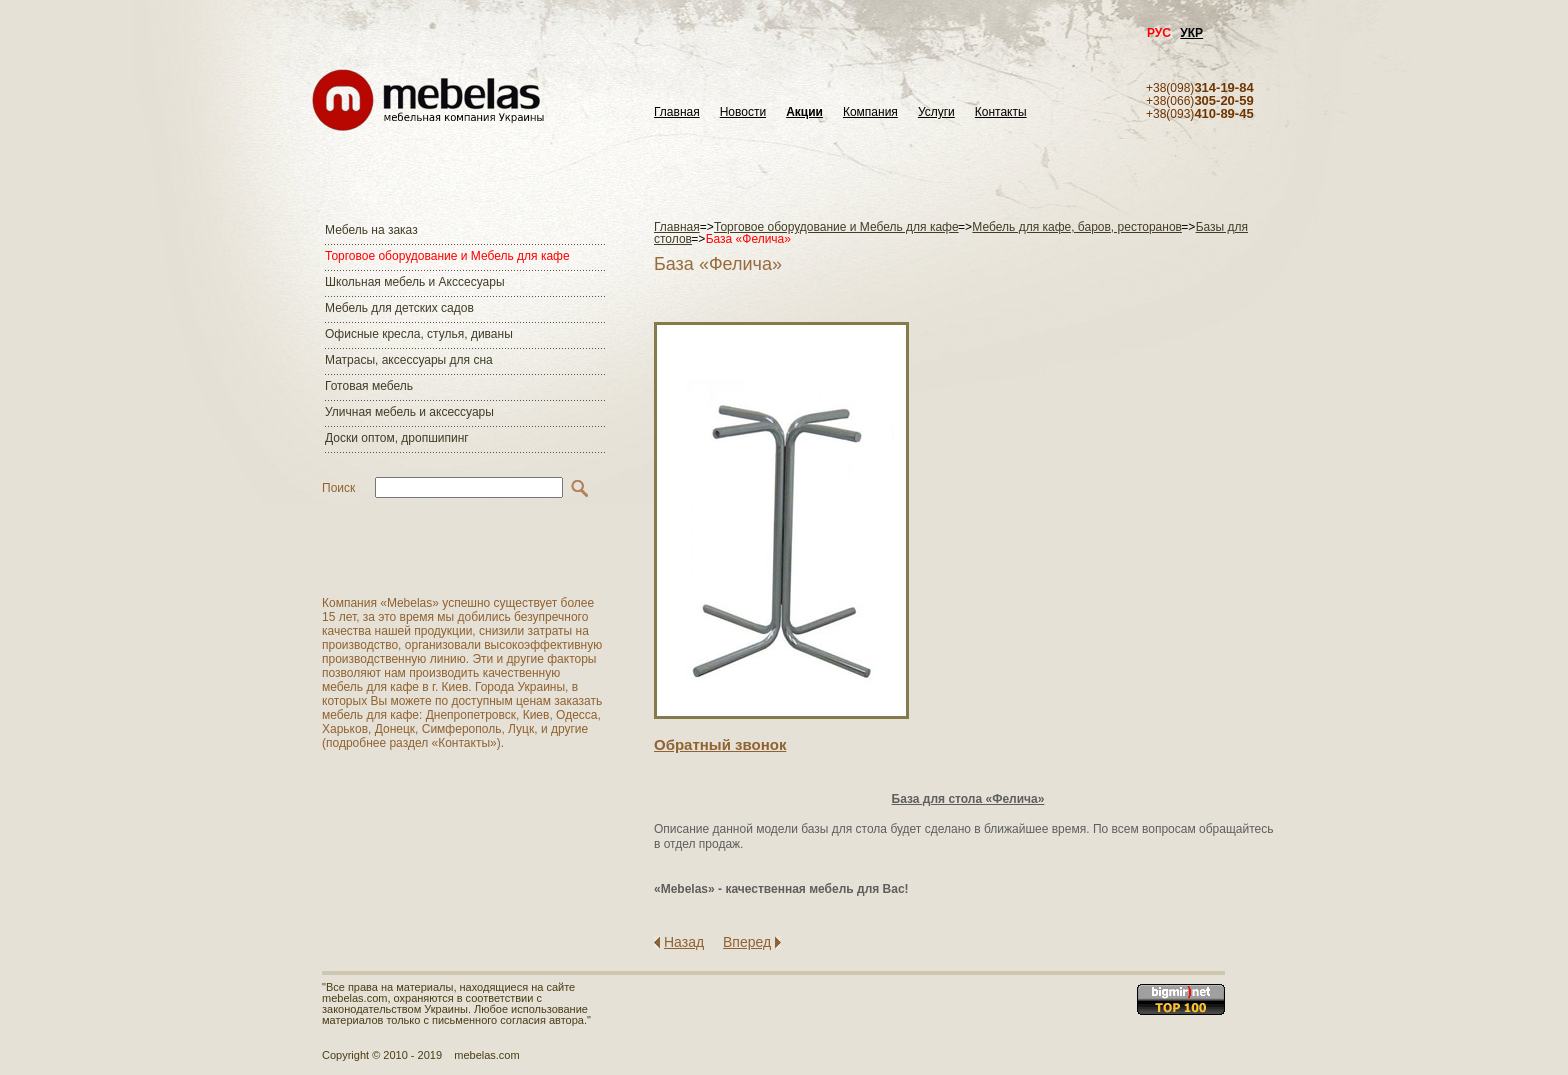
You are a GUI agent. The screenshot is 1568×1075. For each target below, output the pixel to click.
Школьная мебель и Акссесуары (415, 282)
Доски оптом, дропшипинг (397, 438)
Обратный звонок (720, 744)
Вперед (747, 942)
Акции (804, 112)
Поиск (338, 488)
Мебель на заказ (371, 230)
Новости (743, 112)
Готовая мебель (369, 386)
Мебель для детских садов (399, 308)
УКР (1191, 33)
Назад (684, 942)
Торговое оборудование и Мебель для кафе (447, 256)
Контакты (1001, 112)
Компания (870, 112)
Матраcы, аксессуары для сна (409, 360)
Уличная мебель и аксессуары (409, 412)
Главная (677, 112)
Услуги (936, 112)
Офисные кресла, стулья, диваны (419, 334)
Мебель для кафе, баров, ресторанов (1077, 227)
